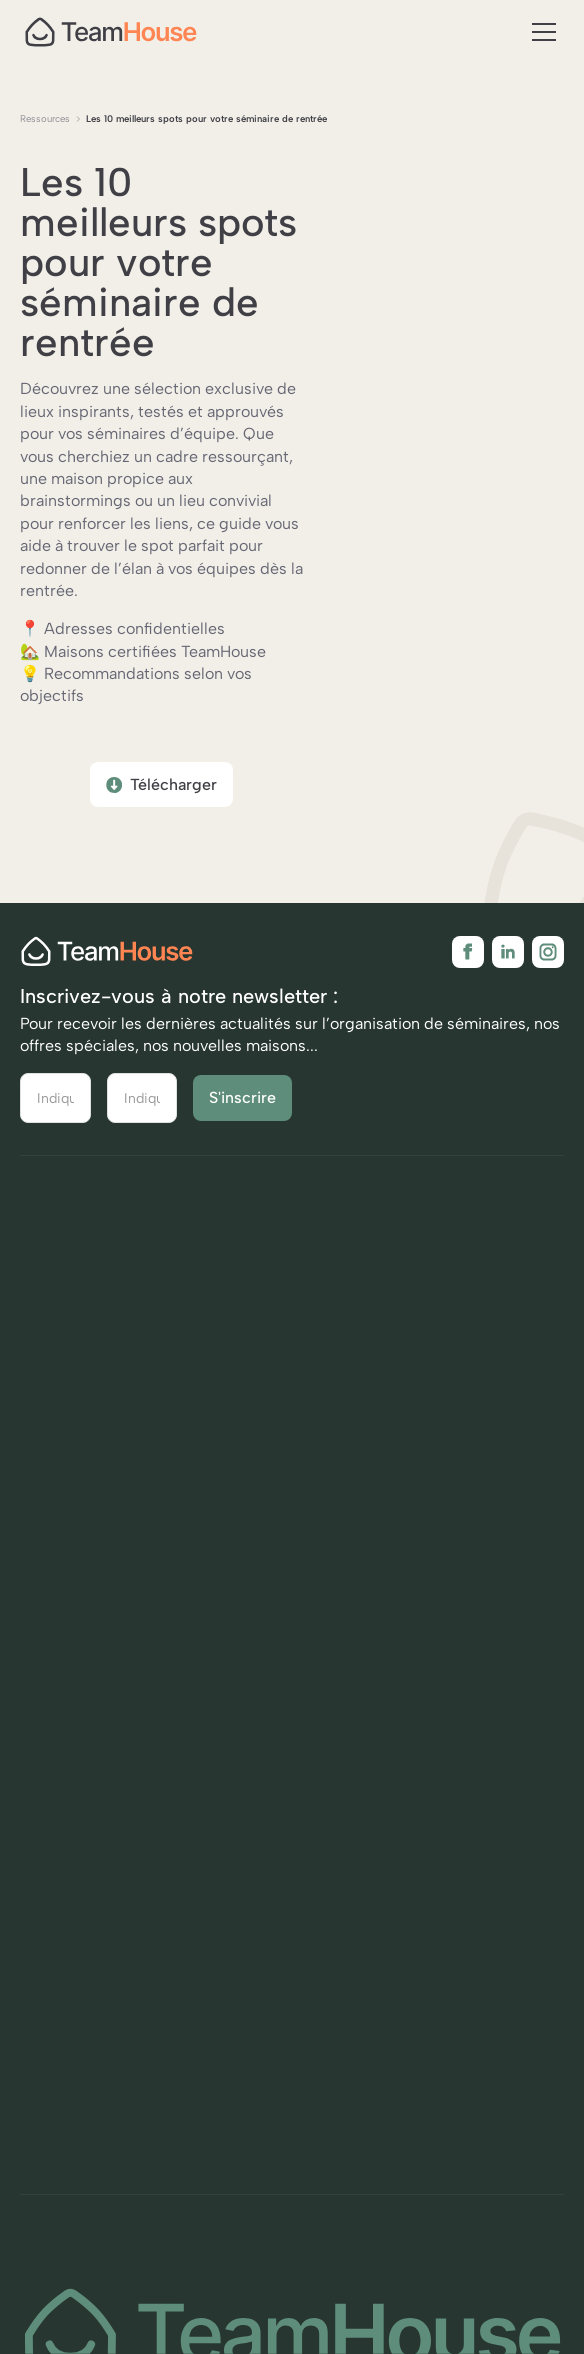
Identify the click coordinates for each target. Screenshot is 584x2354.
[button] (540, 32)
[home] (111, 32)
